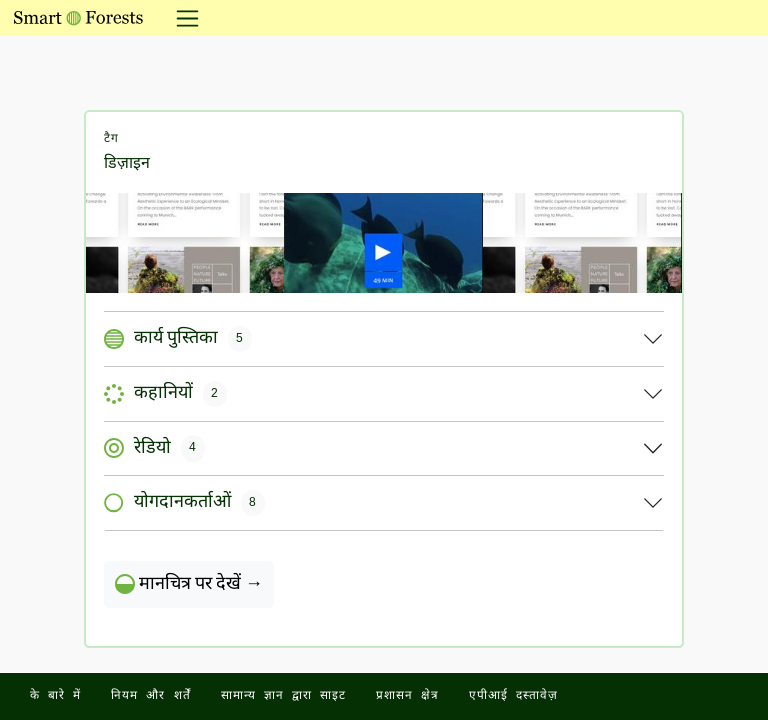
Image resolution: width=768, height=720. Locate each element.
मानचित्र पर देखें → (189, 584)
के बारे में (55, 696)
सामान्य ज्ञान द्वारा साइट (283, 696)
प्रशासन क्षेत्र (407, 696)
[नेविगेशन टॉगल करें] (181, 18)
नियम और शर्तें (150, 696)
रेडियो (154, 448)
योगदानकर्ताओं (184, 503)
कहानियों (165, 394)
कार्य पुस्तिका (178, 339)
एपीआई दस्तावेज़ (513, 696)
